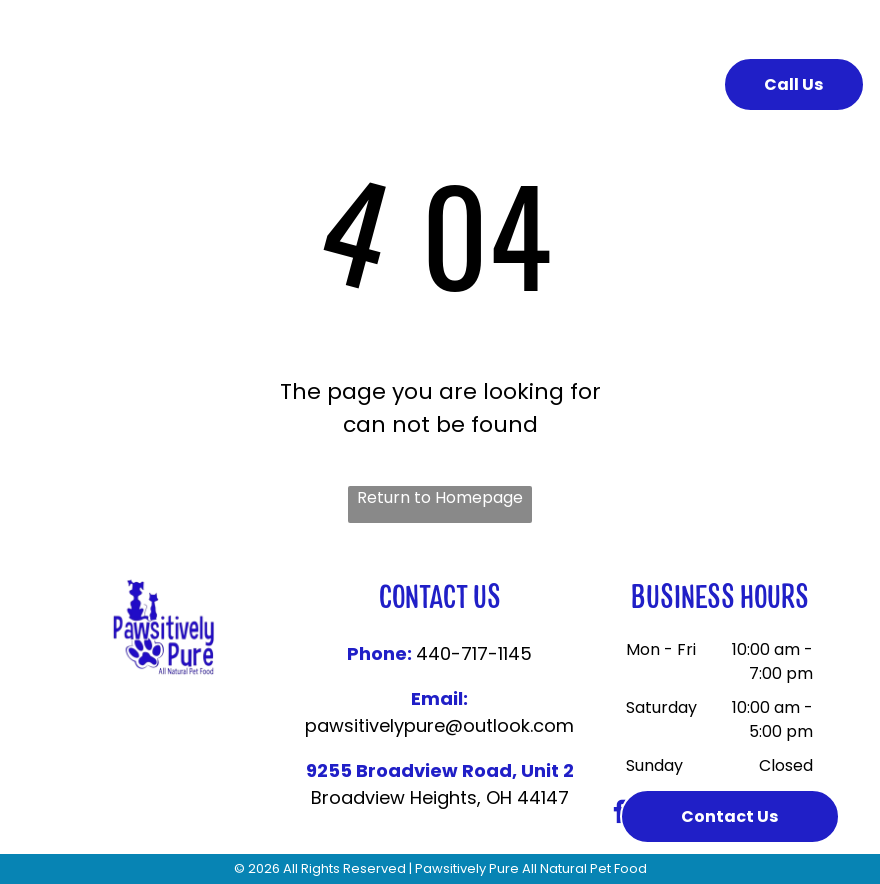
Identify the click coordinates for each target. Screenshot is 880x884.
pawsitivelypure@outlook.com (439, 725)
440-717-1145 (474, 653)
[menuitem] (317, 83)
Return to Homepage (440, 497)
